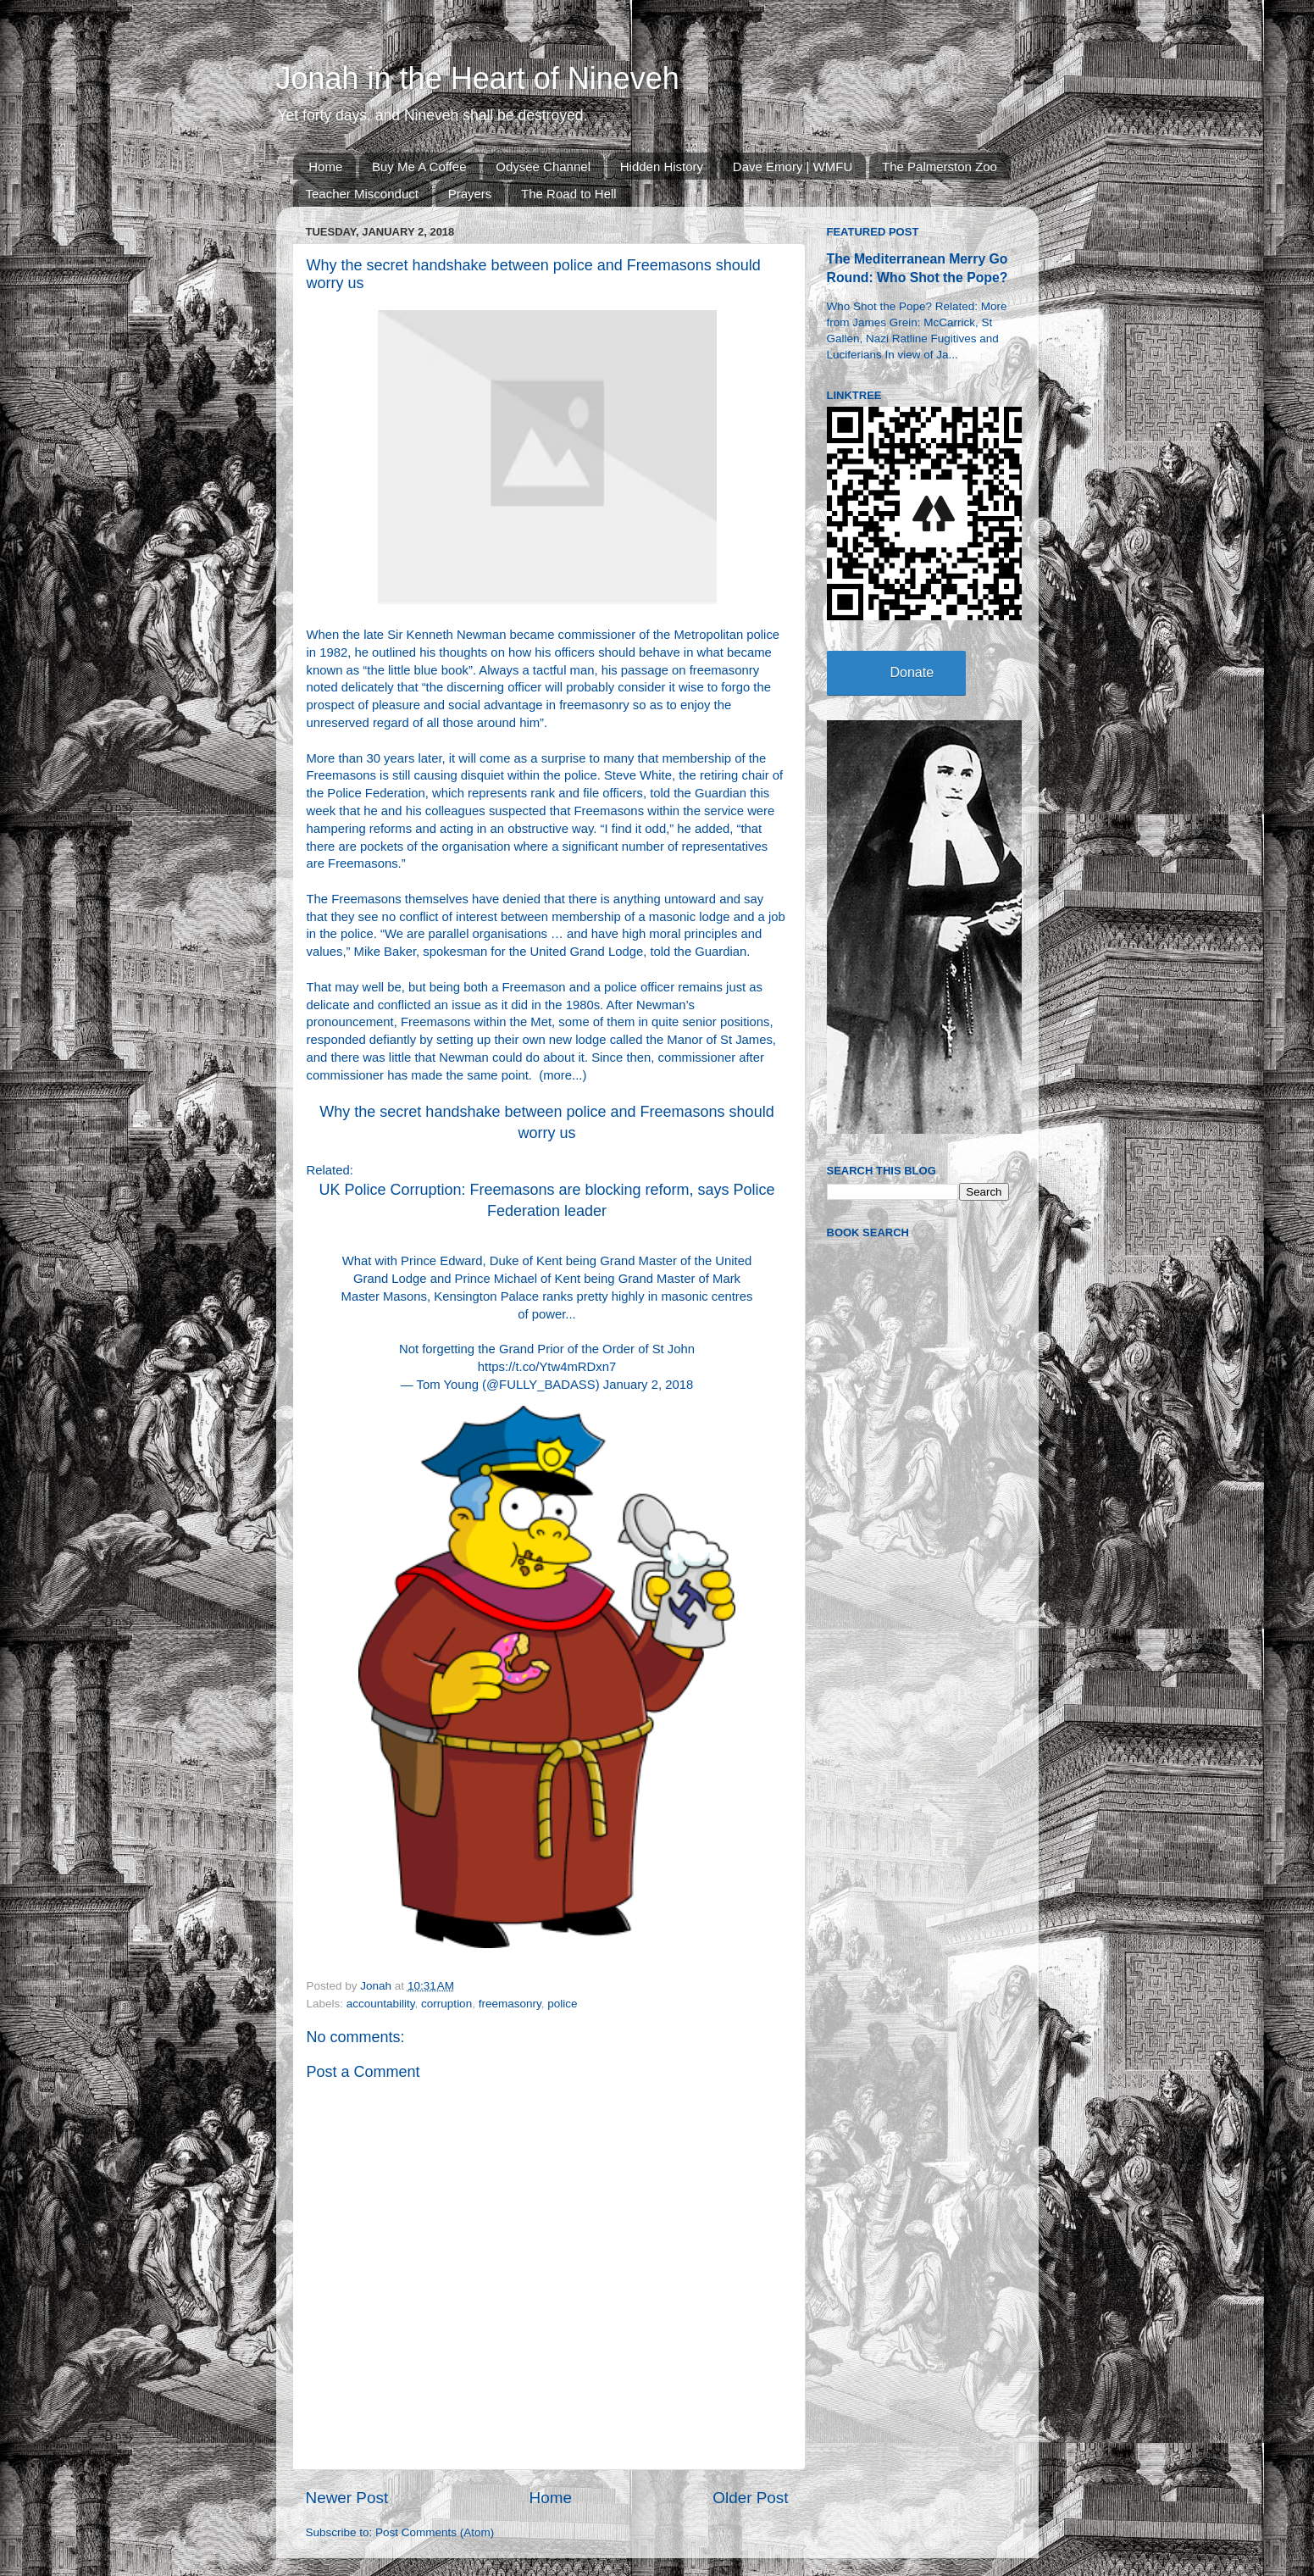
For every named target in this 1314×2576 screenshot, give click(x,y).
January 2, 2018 (648, 1384)
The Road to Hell (569, 193)
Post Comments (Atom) (434, 2532)
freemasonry (510, 2003)
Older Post (750, 2498)
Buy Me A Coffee (419, 166)
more (557, 1075)
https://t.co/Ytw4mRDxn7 (547, 1367)
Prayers (470, 193)
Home (325, 166)
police (562, 2003)
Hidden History (661, 166)
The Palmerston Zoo (939, 166)
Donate (912, 672)
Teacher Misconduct (362, 193)
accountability (381, 2003)
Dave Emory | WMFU (792, 166)
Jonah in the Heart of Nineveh (477, 78)
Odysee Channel (543, 166)
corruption (446, 2003)
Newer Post (347, 2498)
